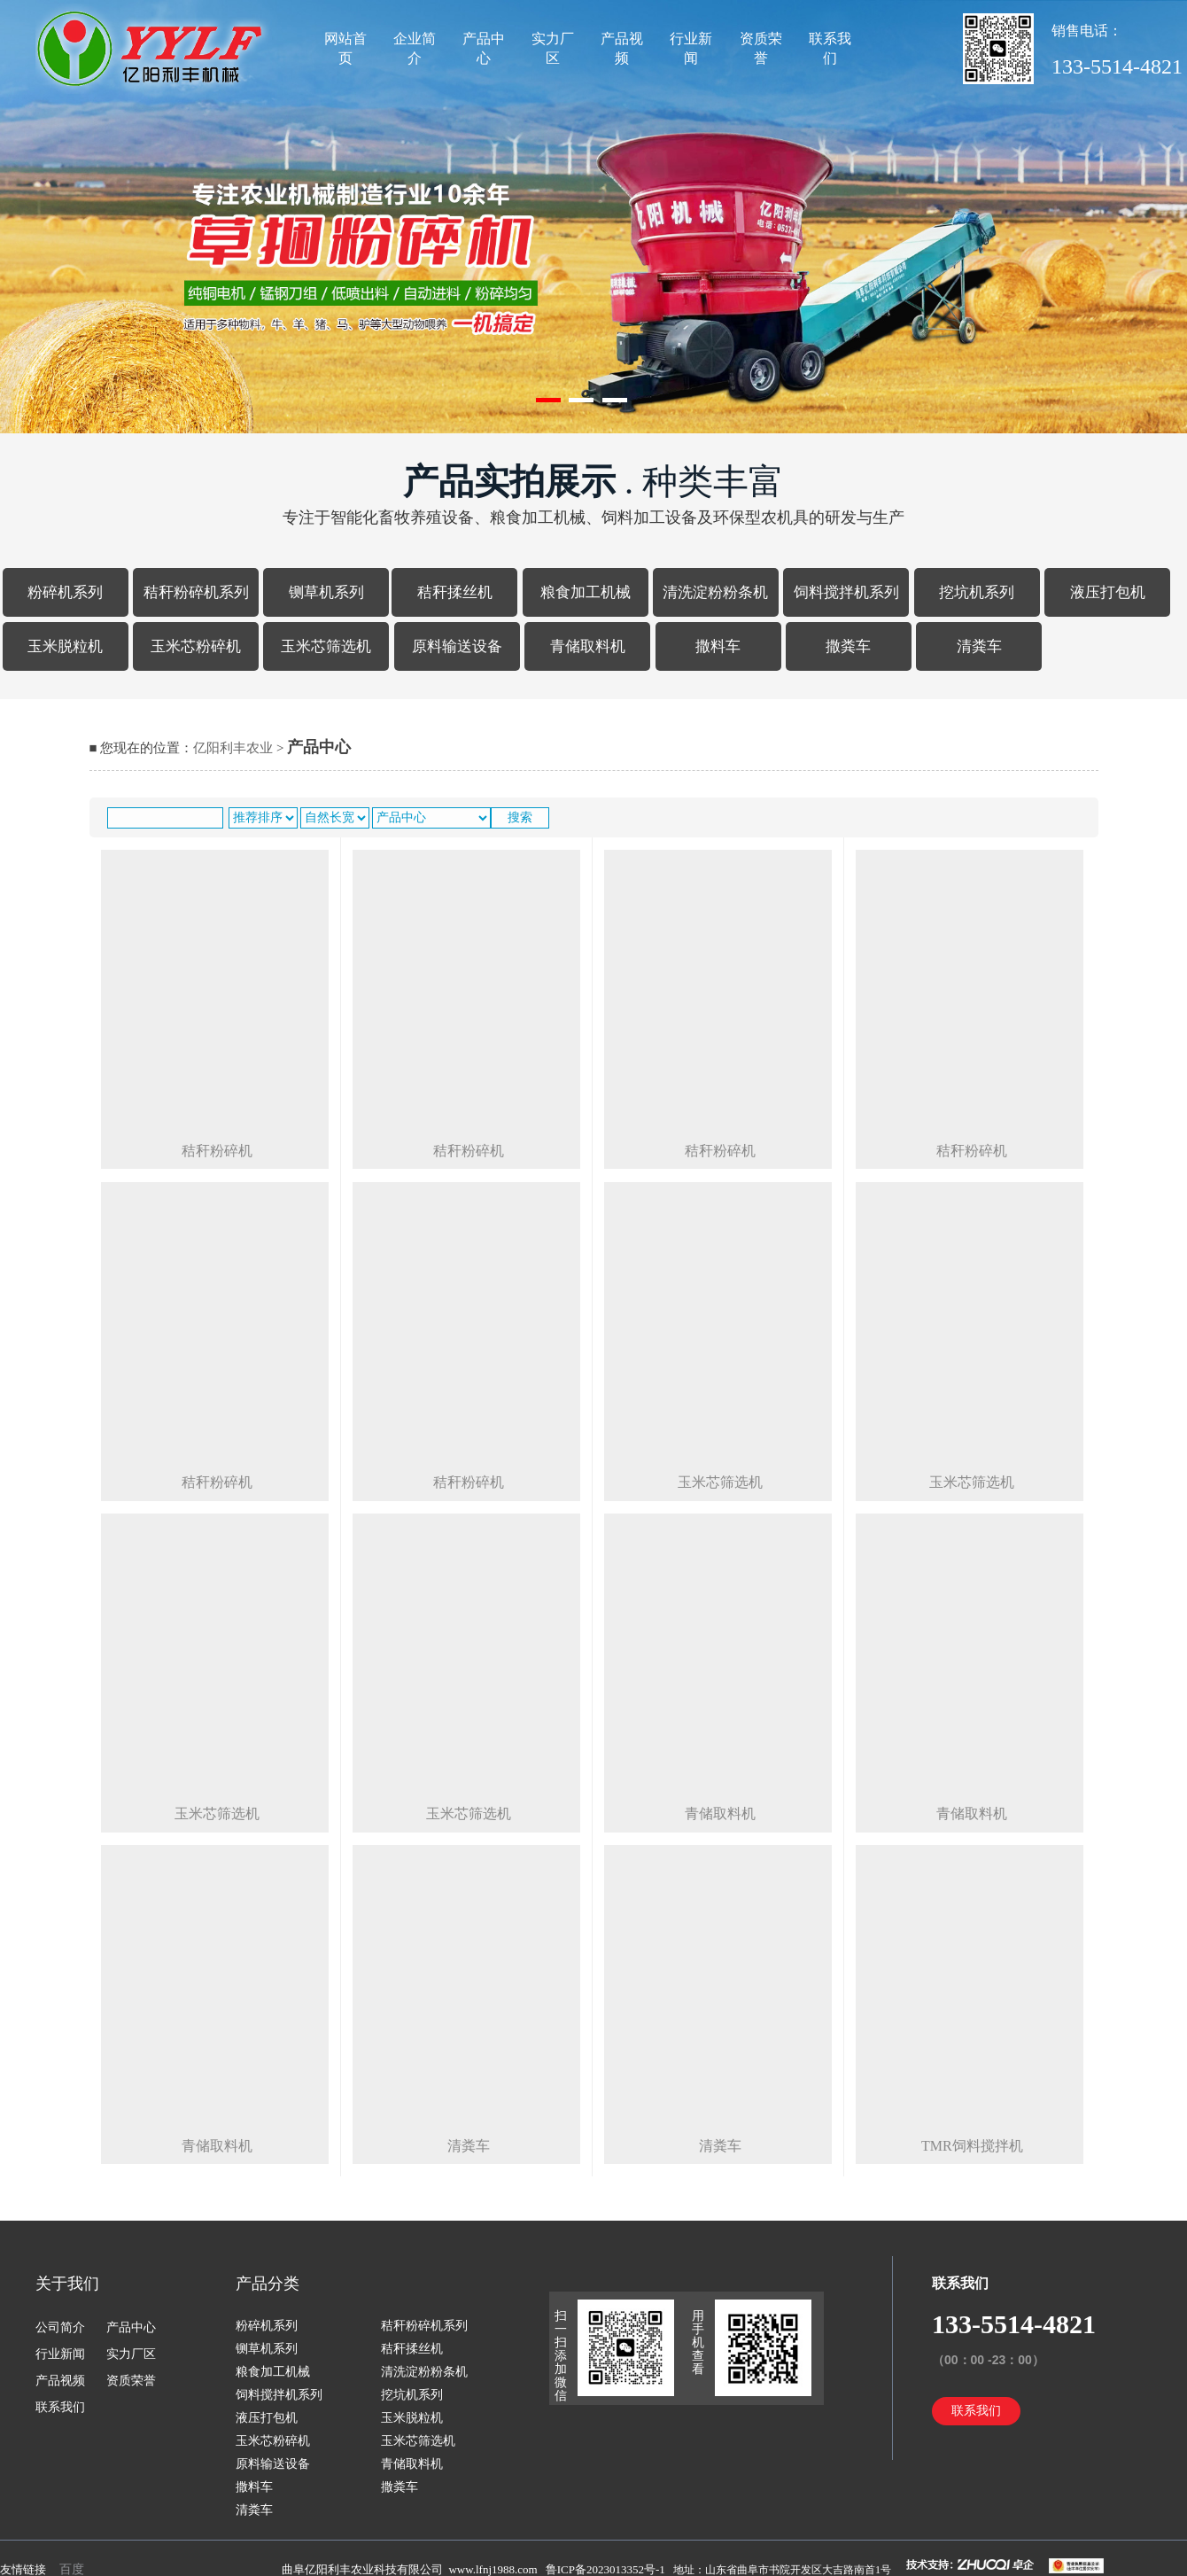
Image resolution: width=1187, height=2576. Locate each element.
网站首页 (345, 48)
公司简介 (60, 2327)
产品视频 (622, 48)
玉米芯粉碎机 (196, 646)
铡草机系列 (326, 592)
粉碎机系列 (65, 592)
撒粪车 (848, 646)
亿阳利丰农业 (233, 748)
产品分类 (267, 2283)
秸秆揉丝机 (455, 592)
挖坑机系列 (976, 592)
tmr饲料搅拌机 (972, 2145)
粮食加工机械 (585, 592)
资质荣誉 (761, 48)
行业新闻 (691, 48)
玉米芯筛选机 (326, 646)
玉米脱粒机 (65, 646)
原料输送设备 (457, 646)
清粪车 (979, 646)
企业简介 (414, 48)
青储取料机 (587, 646)
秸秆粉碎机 (217, 1150)
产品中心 (483, 48)
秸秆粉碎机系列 (196, 592)
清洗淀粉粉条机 (715, 592)
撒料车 (718, 646)
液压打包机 (1107, 592)
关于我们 (67, 2283)
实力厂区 (552, 48)
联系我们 (830, 48)
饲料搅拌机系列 (846, 592)
